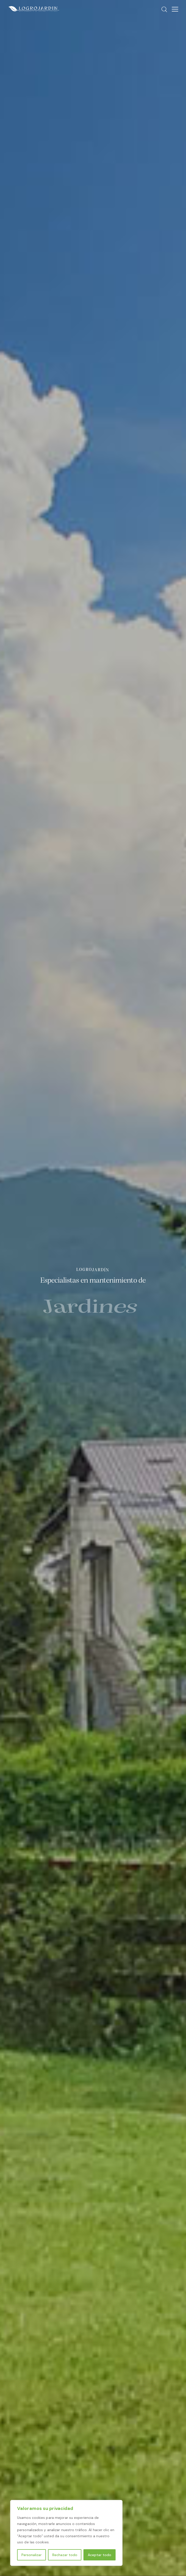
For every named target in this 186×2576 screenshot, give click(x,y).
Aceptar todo (99, 2555)
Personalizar (31, 2555)
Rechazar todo (64, 2555)
